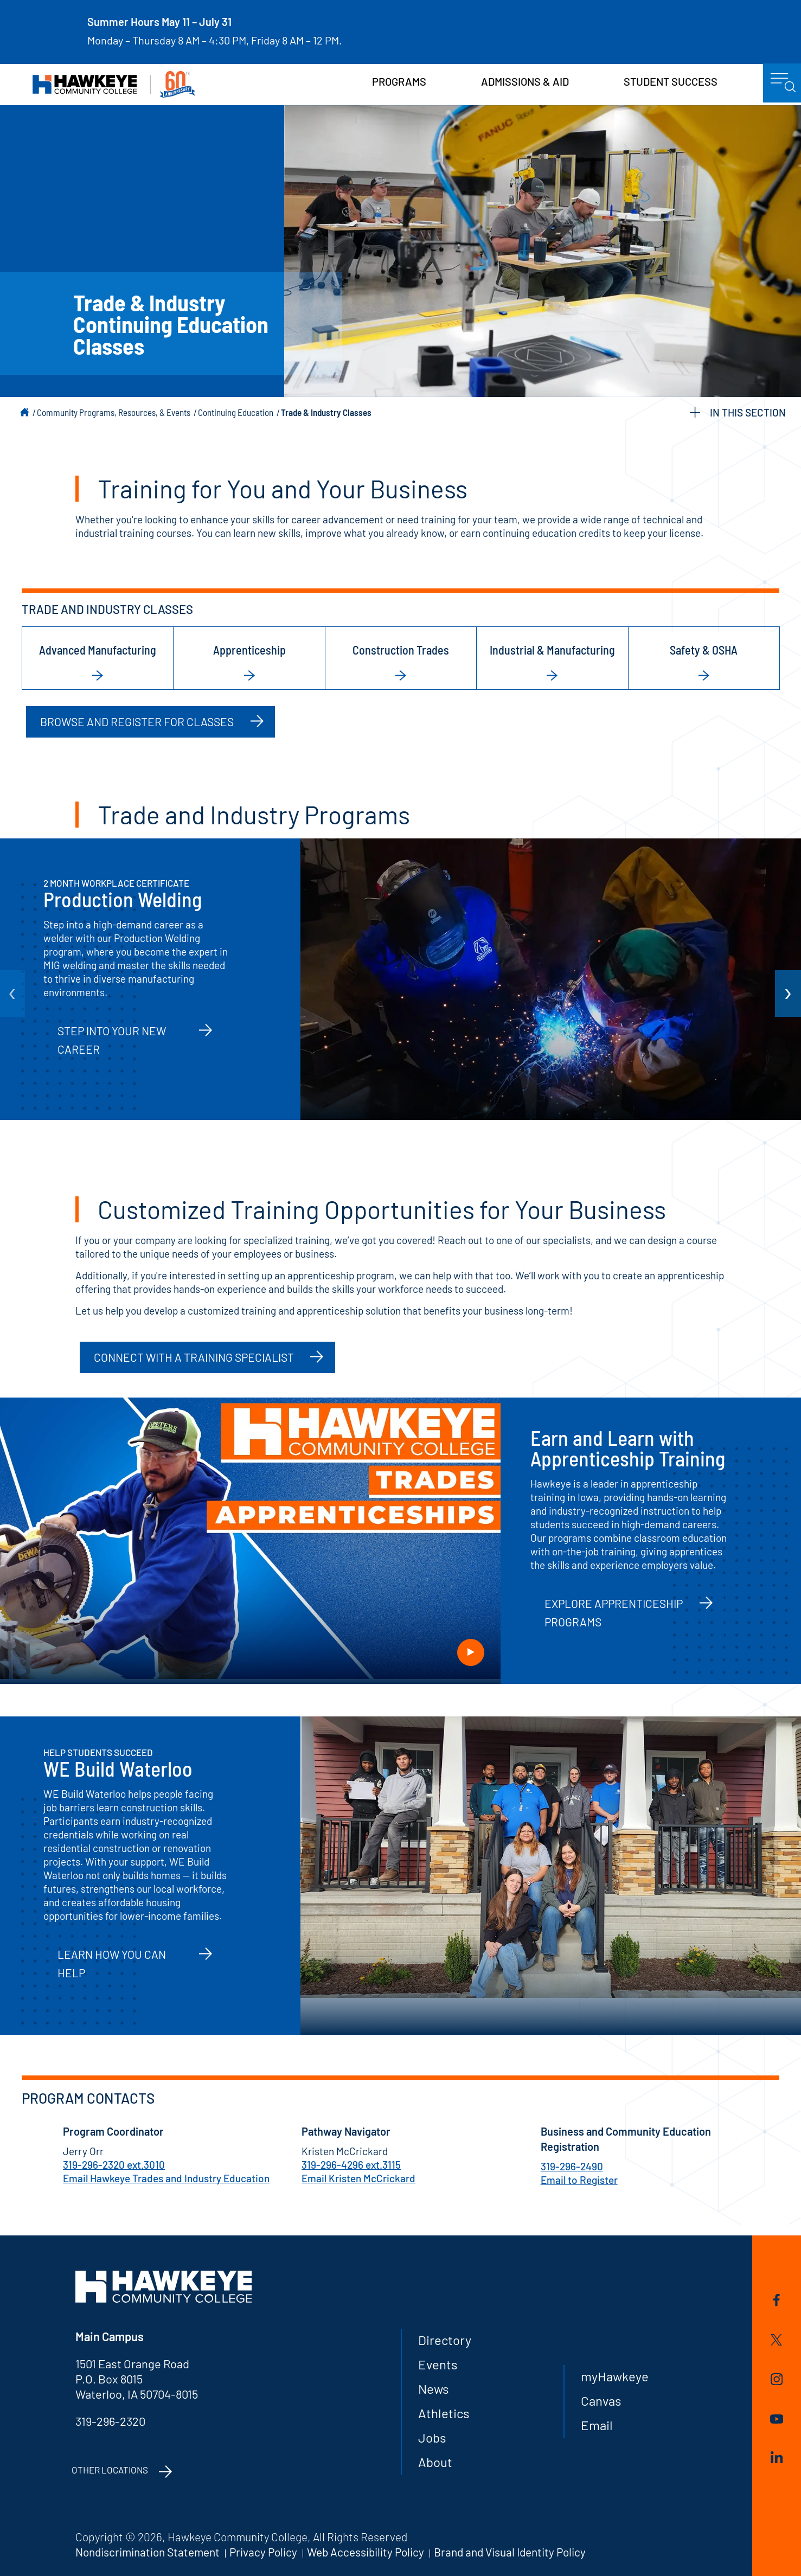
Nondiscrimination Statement (147, 2552)
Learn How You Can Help (111, 1963)
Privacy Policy (263, 2552)
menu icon (783, 83)
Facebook (776, 2300)
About (435, 2462)
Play (471, 1652)
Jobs (432, 2437)
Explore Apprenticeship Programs (613, 1613)
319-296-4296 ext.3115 (351, 2164)
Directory (444, 2340)
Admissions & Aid (525, 81)
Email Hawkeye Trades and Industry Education (166, 2178)
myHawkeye (615, 2376)
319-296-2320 (110, 2421)
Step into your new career (111, 1040)
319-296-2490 (572, 2166)
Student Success (670, 81)
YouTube (776, 2419)
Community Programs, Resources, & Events (113, 412)
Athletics (444, 2413)
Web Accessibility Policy (365, 2552)
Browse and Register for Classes (137, 721)
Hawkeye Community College (114, 84)
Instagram (777, 2379)
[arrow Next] (788, 993)
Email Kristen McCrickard (358, 2178)
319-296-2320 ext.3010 (114, 2164)
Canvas (601, 2400)
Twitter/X (776, 2340)
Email (597, 2425)
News (433, 2388)
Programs (399, 81)
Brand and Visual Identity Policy (510, 2552)
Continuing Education (235, 412)
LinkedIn (777, 2457)
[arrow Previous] (12, 993)
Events (438, 2364)
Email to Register (579, 2180)
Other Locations (110, 2469)
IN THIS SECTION (738, 412)
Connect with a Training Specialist (194, 1357)
